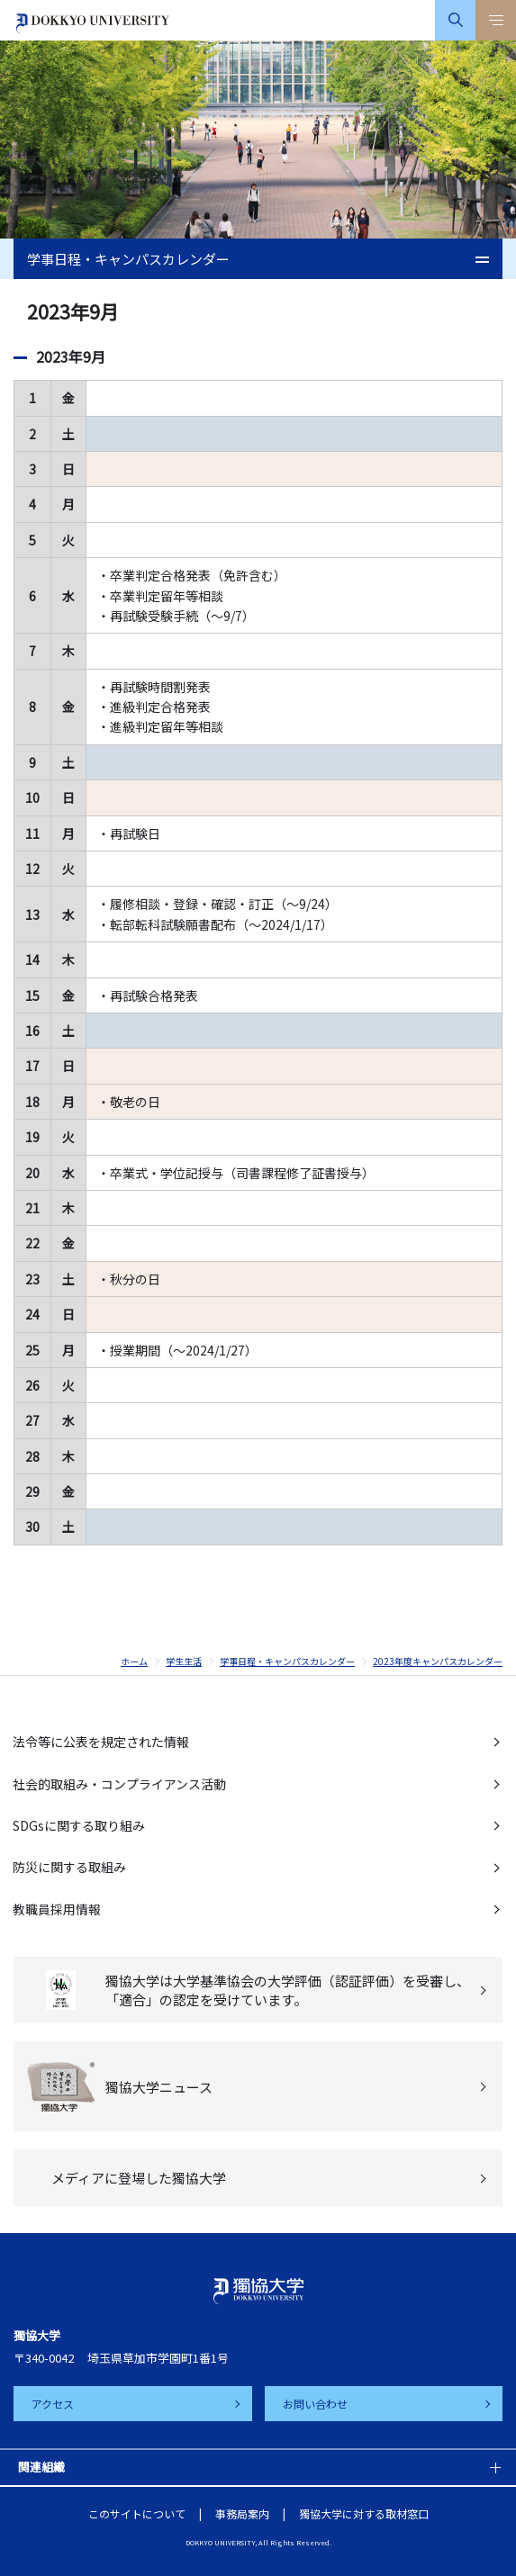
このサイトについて (137, 2513)
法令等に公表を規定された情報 (101, 1742)
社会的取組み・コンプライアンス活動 (119, 1784)
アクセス (53, 2403)
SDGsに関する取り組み (79, 1825)
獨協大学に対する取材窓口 (364, 2513)
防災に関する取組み (69, 1867)
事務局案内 (242, 2513)
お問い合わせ (315, 2403)
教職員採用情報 (57, 1909)
